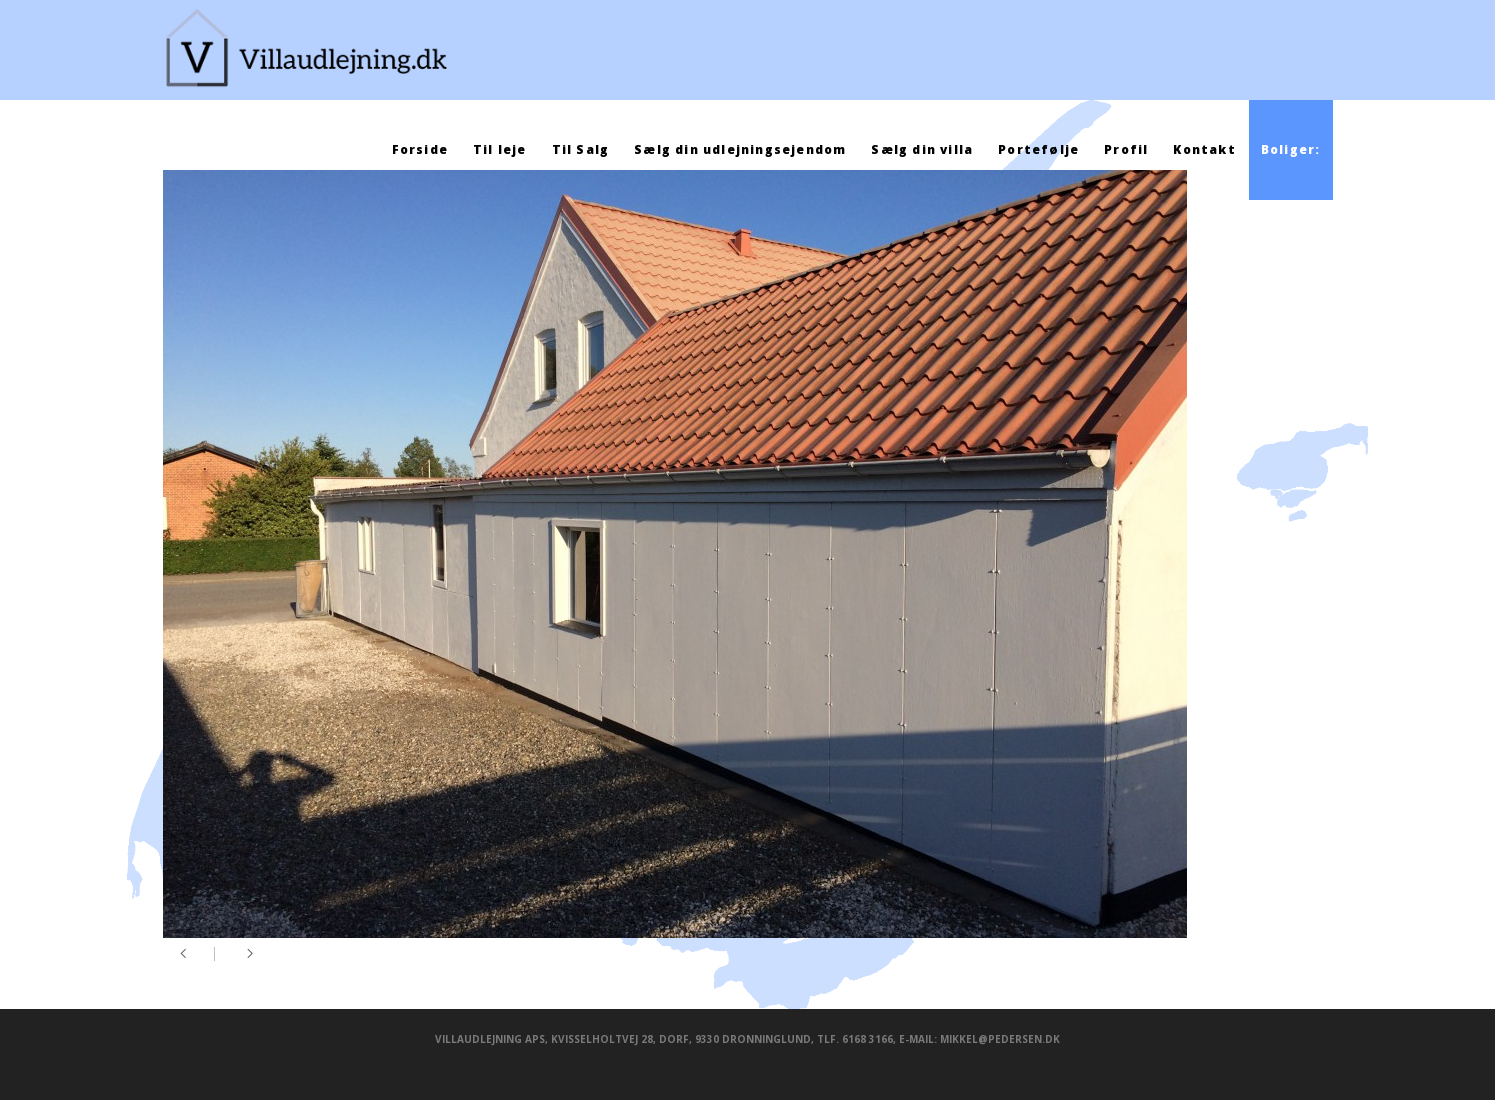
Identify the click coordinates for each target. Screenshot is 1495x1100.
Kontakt (1204, 149)
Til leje (500, 149)
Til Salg (581, 149)
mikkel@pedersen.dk (1000, 1039)
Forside (420, 149)
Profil (1126, 149)
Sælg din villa (922, 149)
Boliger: (1291, 149)
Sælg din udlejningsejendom (740, 149)
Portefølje (1038, 149)
